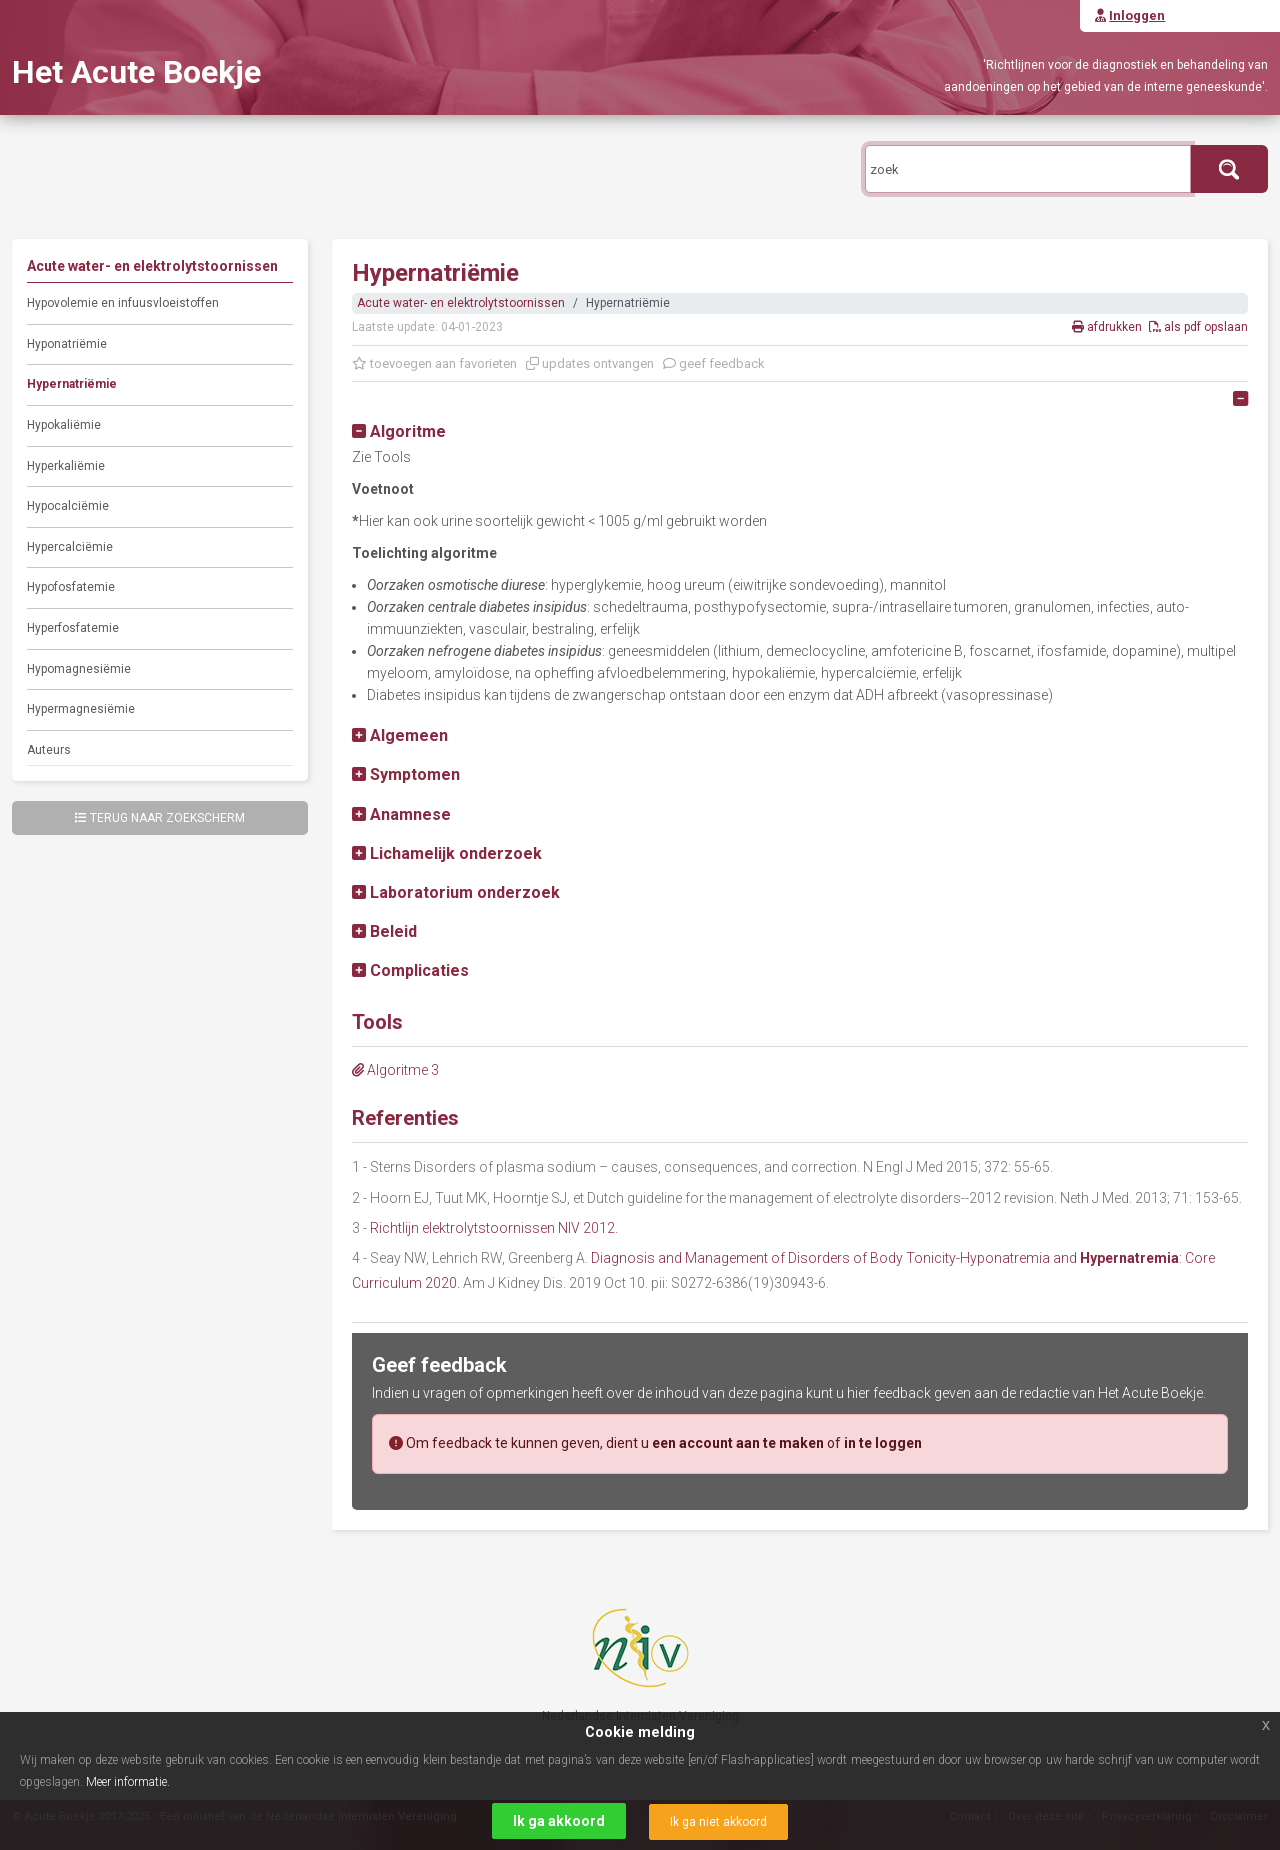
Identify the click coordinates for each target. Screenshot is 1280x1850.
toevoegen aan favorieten (434, 363)
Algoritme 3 (395, 1070)
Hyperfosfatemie (73, 628)
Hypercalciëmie (70, 547)
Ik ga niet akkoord (718, 1822)
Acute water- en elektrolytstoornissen (461, 303)
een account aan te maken (738, 1443)
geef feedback (714, 363)
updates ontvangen (590, 363)
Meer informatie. (128, 1782)
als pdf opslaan (1198, 327)
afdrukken (1108, 327)
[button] (399, 431)
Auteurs (49, 750)
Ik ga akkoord (559, 1821)
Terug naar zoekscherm (160, 818)
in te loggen (883, 1443)
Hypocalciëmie (68, 506)
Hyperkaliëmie (66, 466)
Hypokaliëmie (64, 425)
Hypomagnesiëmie (79, 669)
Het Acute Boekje (136, 72)
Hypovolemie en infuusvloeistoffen (123, 303)
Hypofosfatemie (71, 587)
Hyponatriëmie (67, 344)
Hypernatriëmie (72, 384)
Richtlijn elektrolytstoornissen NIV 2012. (494, 1228)
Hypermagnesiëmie (81, 709)
